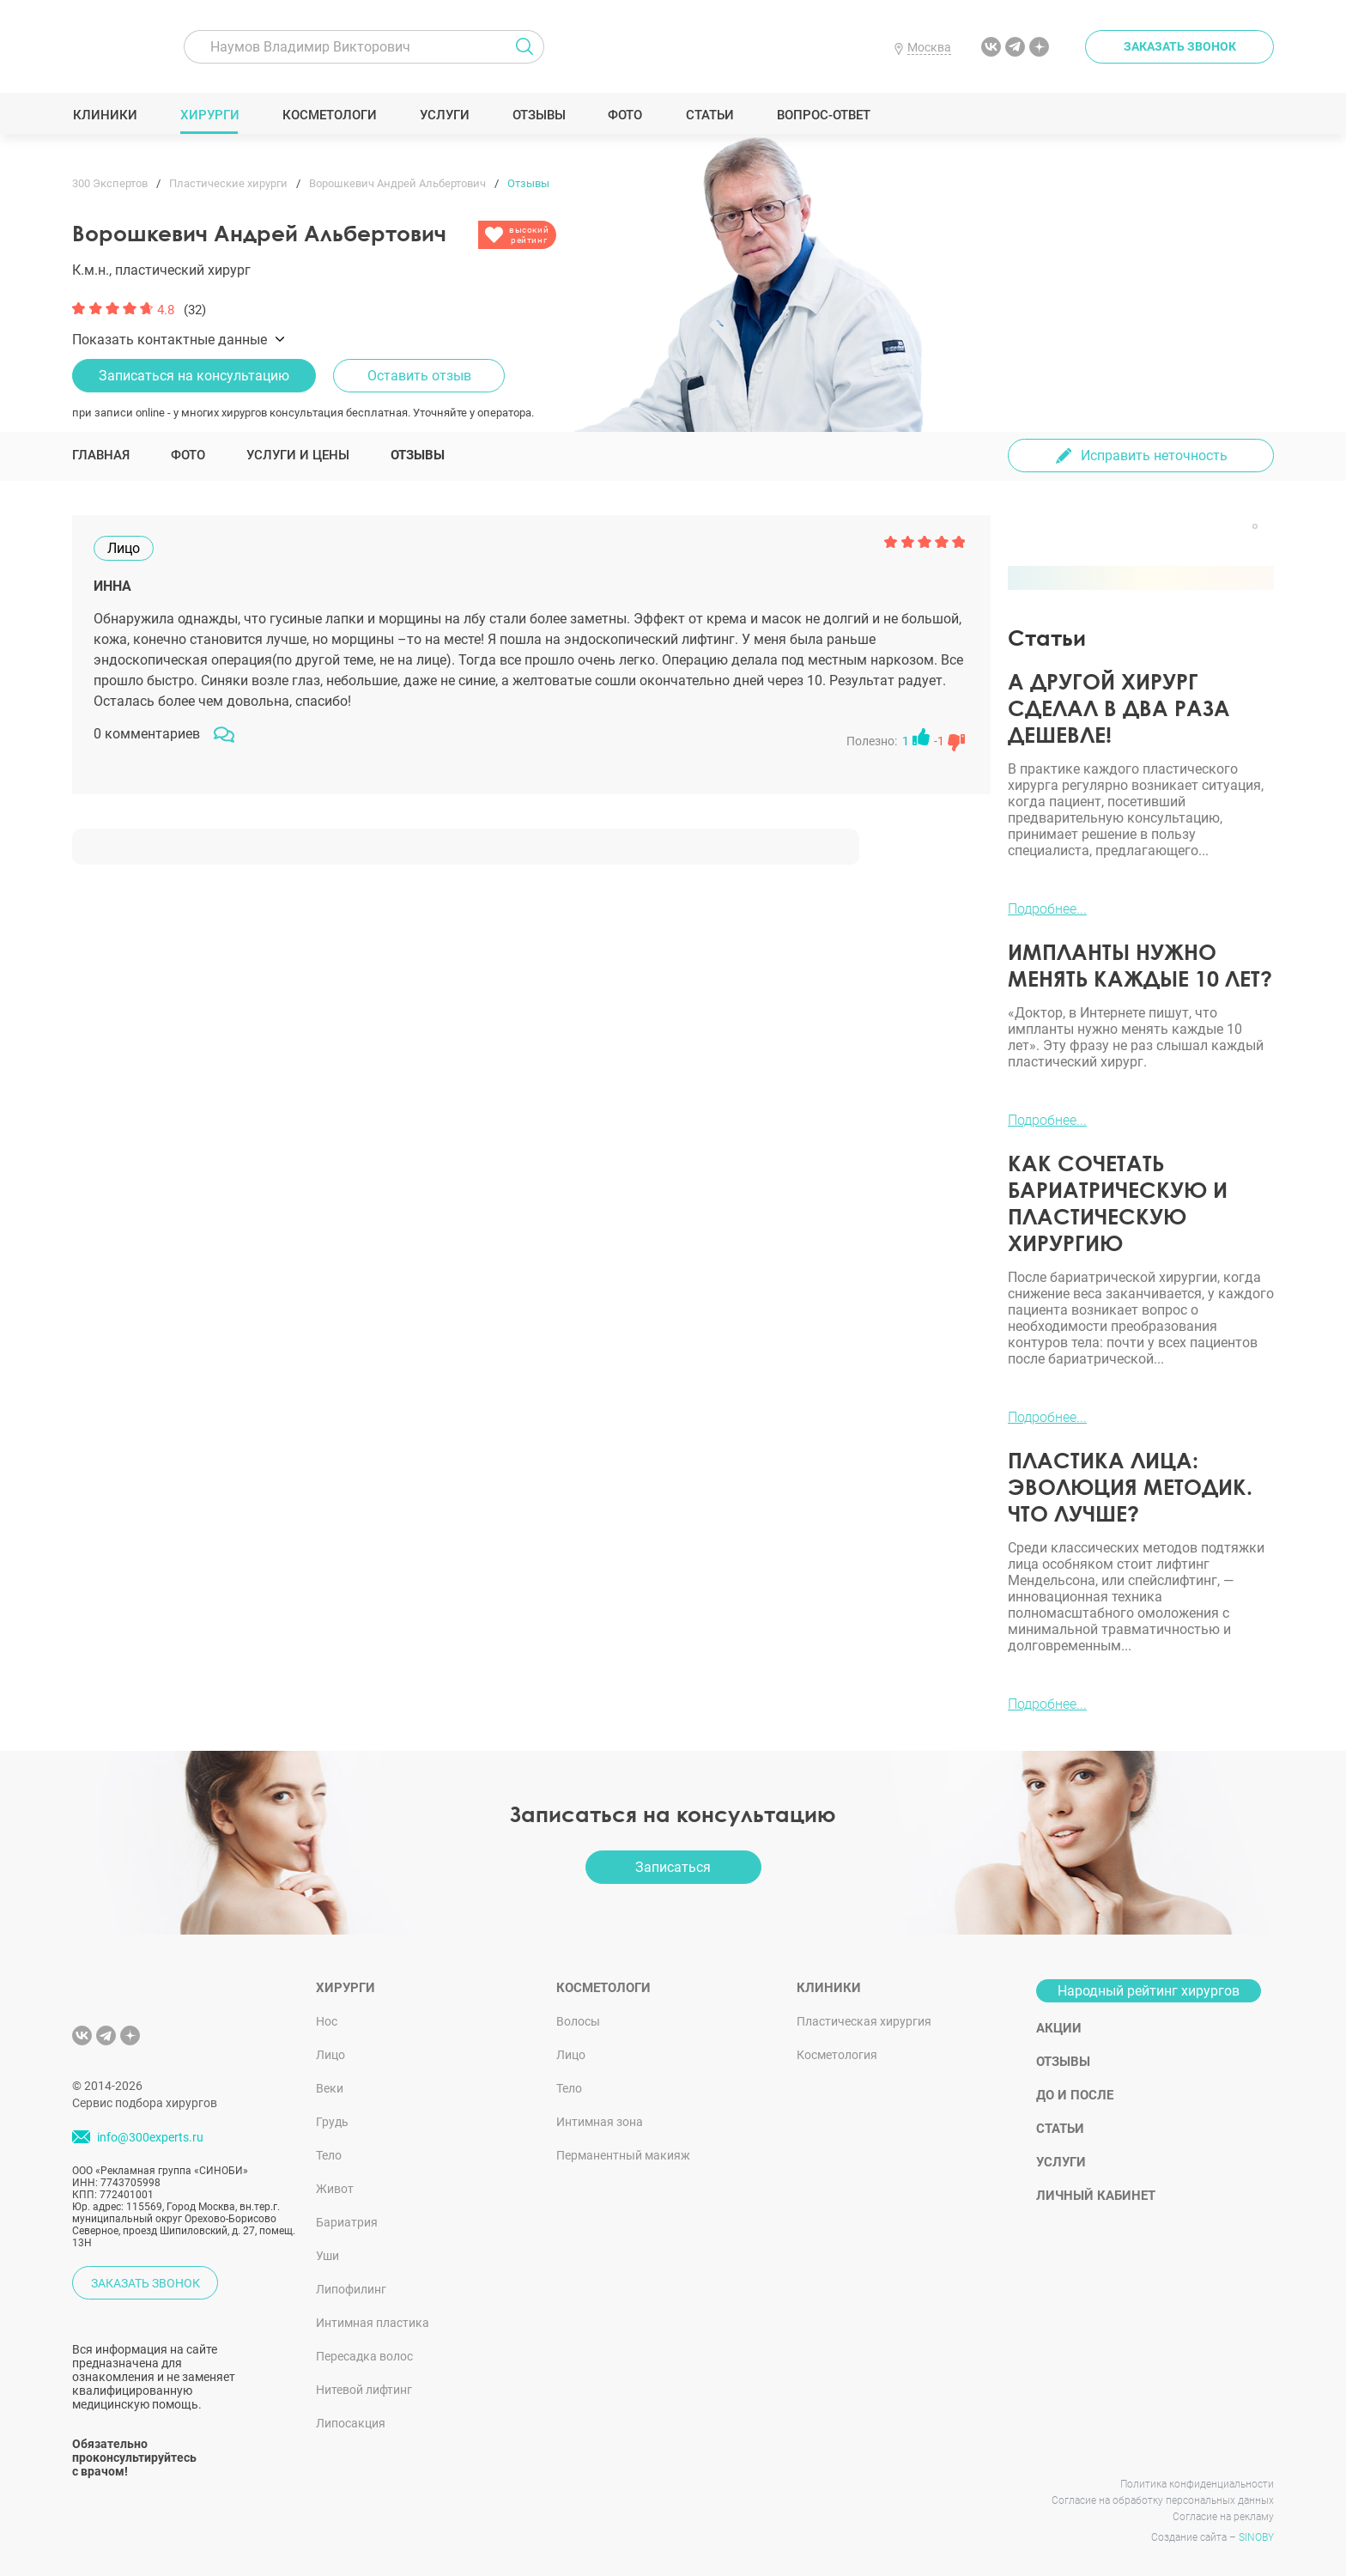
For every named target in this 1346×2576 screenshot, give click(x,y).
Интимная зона (599, 2122)
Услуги (444, 115)
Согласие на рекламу (1223, 2517)
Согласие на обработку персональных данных (1163, 2500)
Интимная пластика (372, 2323)
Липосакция (350, 2423)
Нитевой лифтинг (364, 2390)
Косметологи (328, 115)
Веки (329, 2088)
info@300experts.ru (150, 2137)
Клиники (104, 115)
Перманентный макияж (623, 2155)
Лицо (330, 2055)
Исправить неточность (1154, 455)
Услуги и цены (297, 455)
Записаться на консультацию (194, 376)
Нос (326, 2021)
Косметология (837, 2055)
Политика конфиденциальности (1197, 2484)
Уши (327, 2256)
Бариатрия (347, 2222)
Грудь (332, 2122)
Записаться (673, 1867)
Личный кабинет (1095, 2195)
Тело (329, 2155)
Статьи (709, 115)
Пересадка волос (364, 2356)
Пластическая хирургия (864, 2021)
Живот (335, 2189)
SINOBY (1256, 2537)
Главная (101, 455)
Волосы (578, 2021)
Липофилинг (351, 2289)
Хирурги (209, 115)
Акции (1059, 2028)
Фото (624, 115)
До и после (1074, 2095)
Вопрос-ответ (823, 115)
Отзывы (538, 115)
